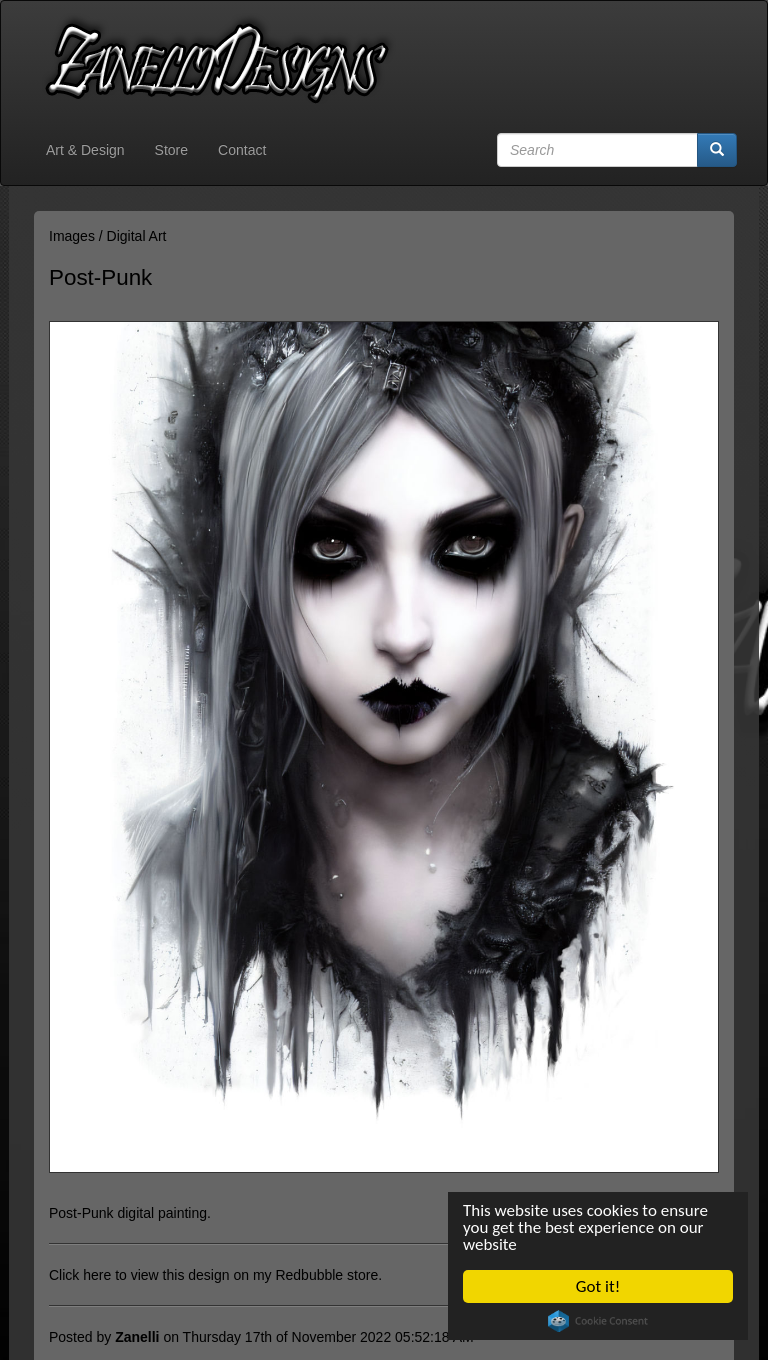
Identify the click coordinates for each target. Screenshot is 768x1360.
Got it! (598, 1286)
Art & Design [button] (85, 150)
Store (171, 150)
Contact (242, 150)
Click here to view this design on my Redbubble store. (215, 1275)
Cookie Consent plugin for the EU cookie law (598, 1321)
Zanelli (137, 1337)
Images (72, 236)
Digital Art (137, 236)
